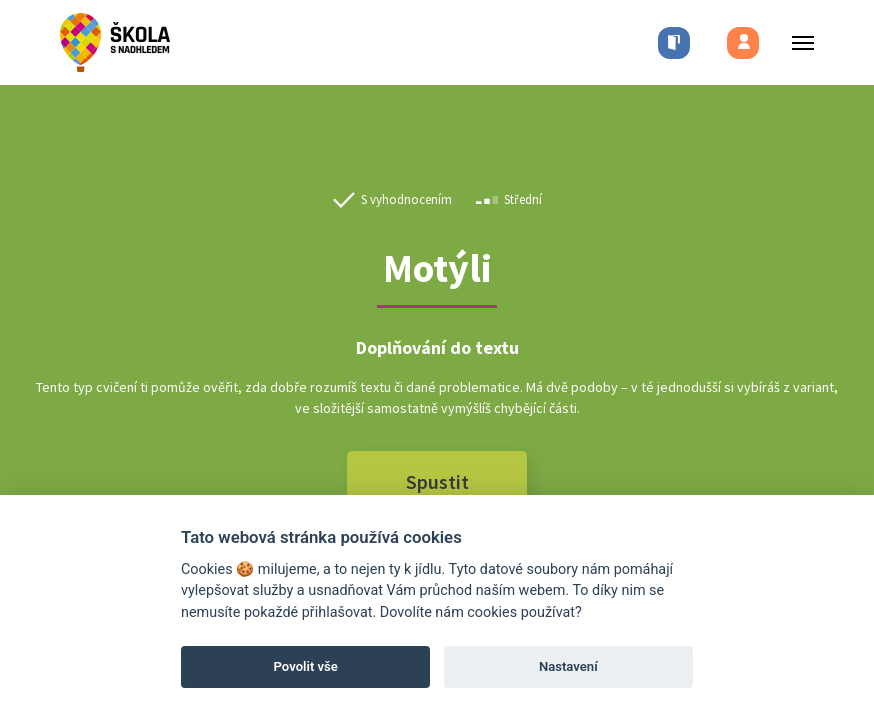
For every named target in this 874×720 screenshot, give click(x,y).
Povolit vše (306, 666)
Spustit (437, 481)
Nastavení (568, 666)
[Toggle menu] (797, 42)
